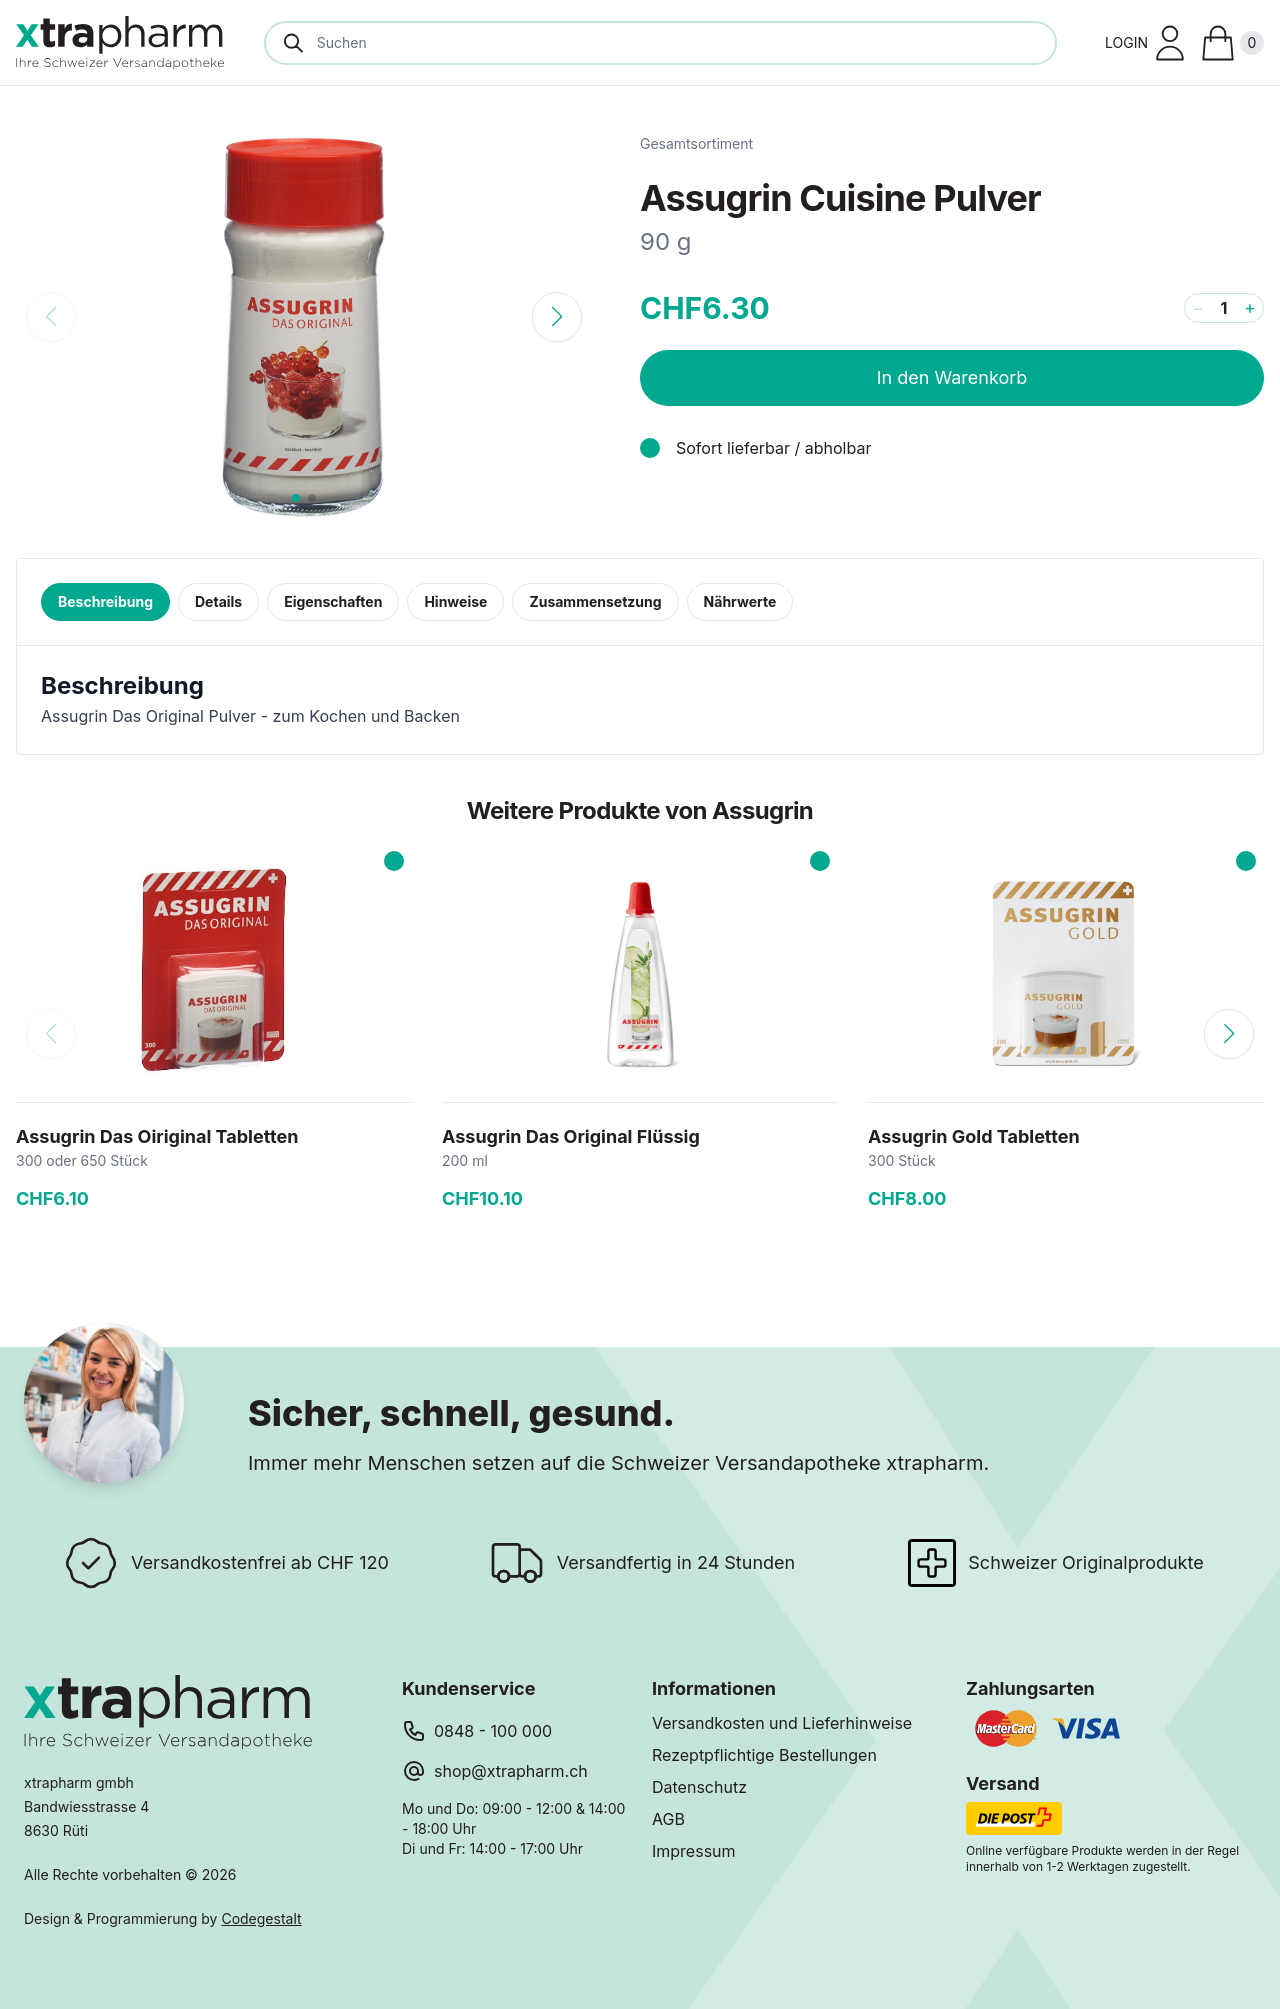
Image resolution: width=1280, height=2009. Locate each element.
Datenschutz (699, 1787)
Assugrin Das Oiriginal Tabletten (157, 1136)
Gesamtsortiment (696, 143)
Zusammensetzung (595, 601)
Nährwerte (740, 601)
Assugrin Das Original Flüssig (571, 1136)
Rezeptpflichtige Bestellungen (764, 1755)
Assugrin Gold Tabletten (974, 1136)
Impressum (694, 1851)
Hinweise (455, 601)
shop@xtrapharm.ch (511, 1771)
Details (218, 601)
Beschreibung (105, 601)
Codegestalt (261, 1918)
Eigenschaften (333, 601)
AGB (668, 1819)
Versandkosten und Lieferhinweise (782, 1723)
